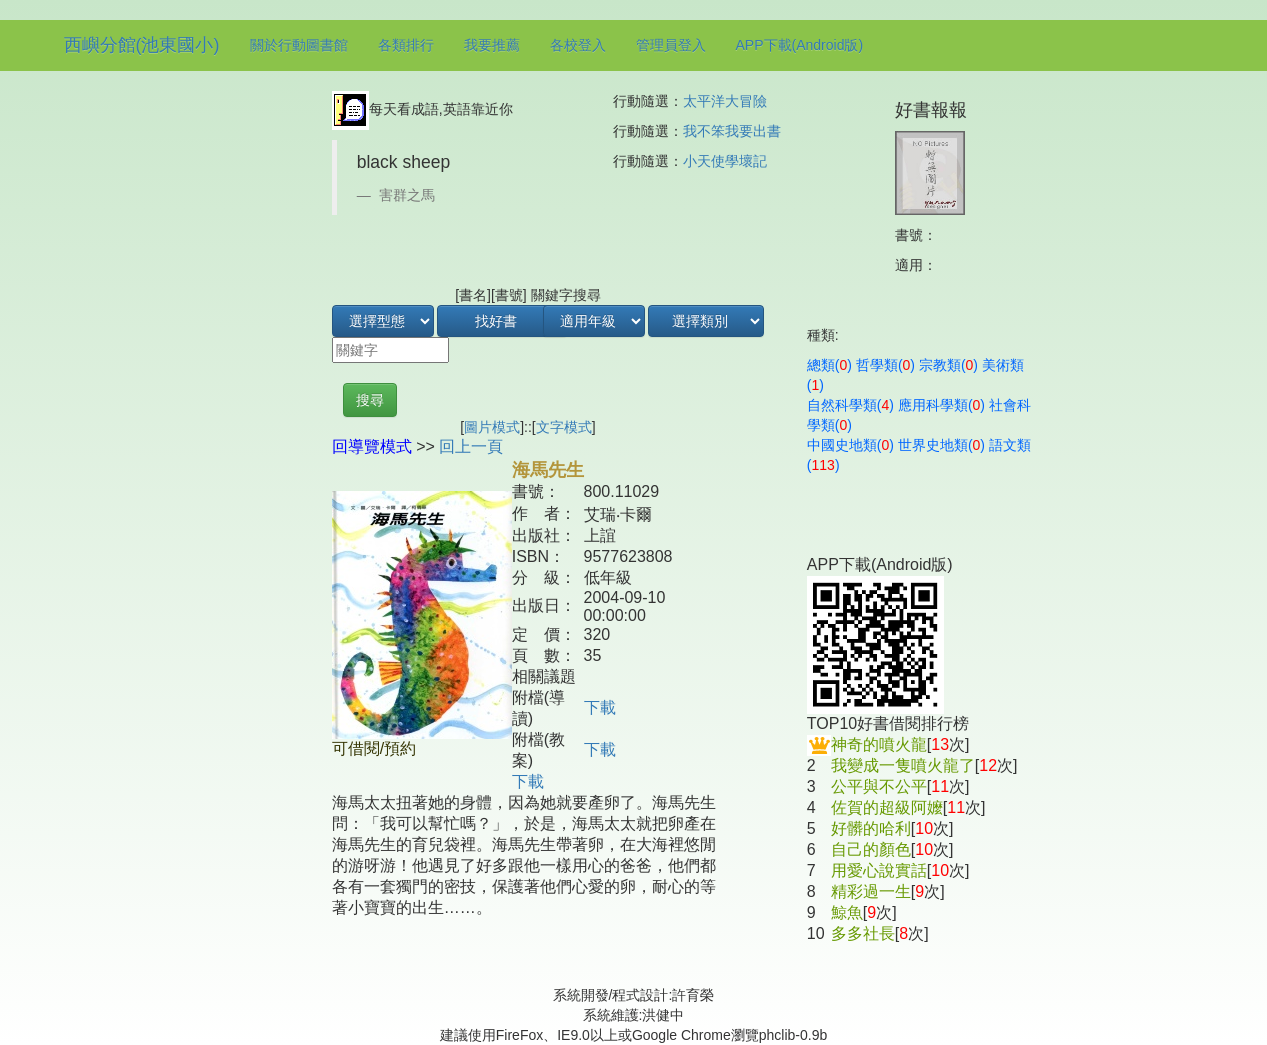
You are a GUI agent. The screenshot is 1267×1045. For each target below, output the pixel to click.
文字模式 (564, 427)
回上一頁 (471, 446)
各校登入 (578, 45)
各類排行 (406, 45)
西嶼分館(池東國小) (142, 45)
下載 (600, 707)
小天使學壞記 (725, 161)
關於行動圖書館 (299, 45)
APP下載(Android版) (800, 45)
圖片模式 (492, 427)
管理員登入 (671, 45)
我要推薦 (492, 45)
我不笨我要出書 (732, 131)
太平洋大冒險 (725, 101)
